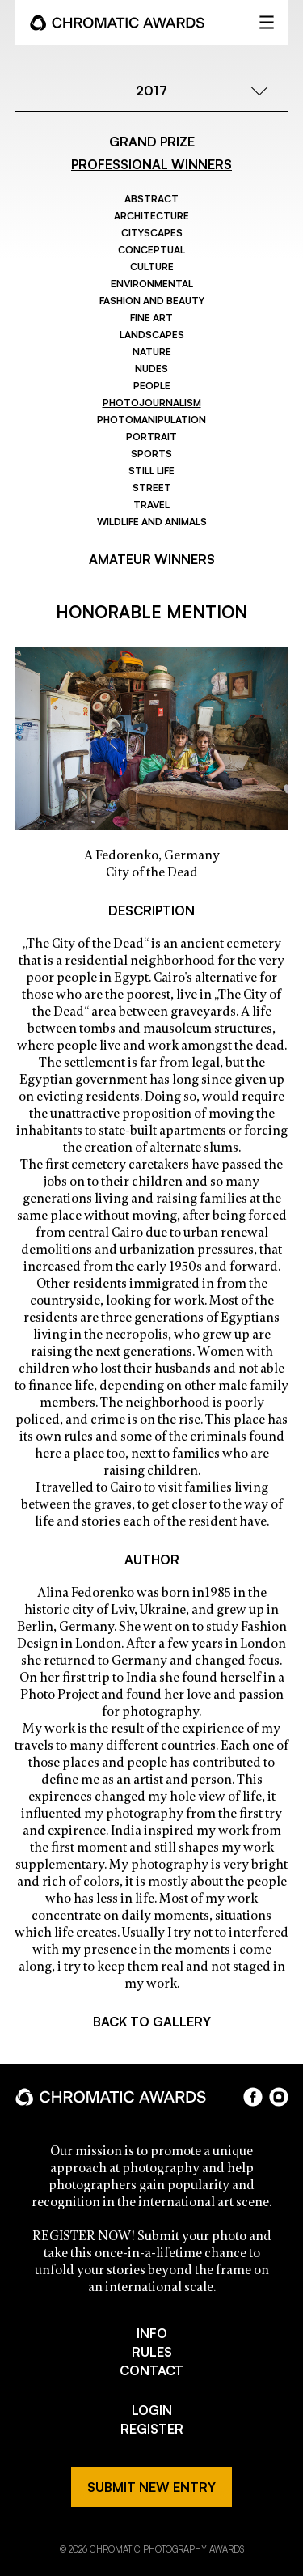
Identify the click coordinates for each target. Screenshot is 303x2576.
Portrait (151, 437)
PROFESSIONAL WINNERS (151, 164)
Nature (152, 352)
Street (152, 488)
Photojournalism (152, 403)
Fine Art (151, 318)
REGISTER (151, 2429)
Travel (151, 505)
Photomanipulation (151, 420)
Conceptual (151, 250)
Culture (152, 267)
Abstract (151, 199)
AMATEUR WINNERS (152, 559)
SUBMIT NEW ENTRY (151, 2487)
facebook (253, 2097)
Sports (151, 454)
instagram (278, 2097)
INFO (152, 2333)
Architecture (151, 216)
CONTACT (151, 2370)
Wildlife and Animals (152, 522)
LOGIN (152, 2410)
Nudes (151, 369)
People (151, 386)
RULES (152, 2352)
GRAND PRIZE (152, 142)
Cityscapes (152, 233)
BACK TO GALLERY (152, 2022)
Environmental (152, 284)
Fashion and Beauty (151, 301)
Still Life (151, 471)
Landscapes (152, 335)
